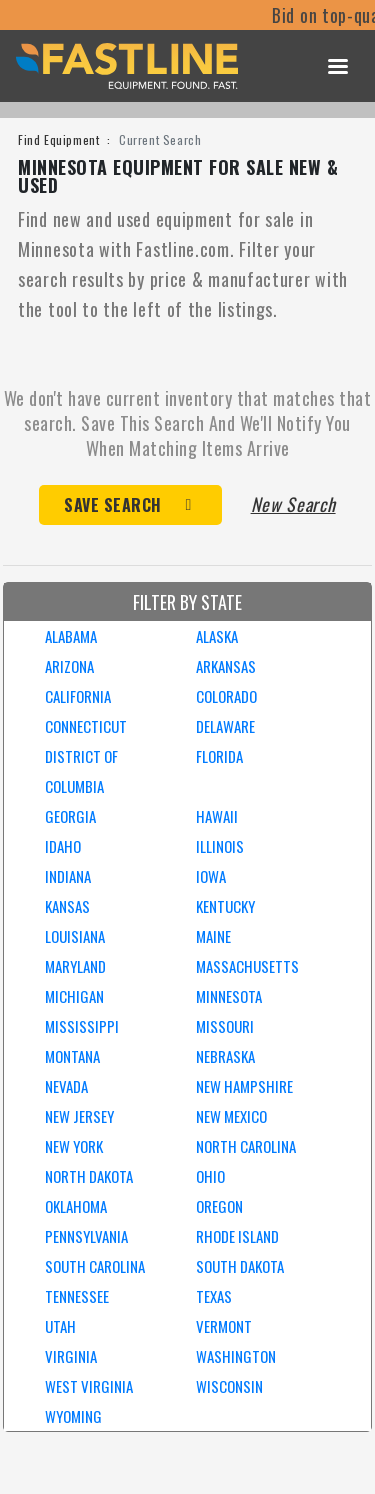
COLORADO (226, 696)
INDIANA (68, 876)
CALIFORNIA (78, 696)
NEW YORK (74, 1146)
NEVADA (66, 1086)
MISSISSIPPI (82, 1026)
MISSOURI (225, 1026)
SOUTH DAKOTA (240, 1266)
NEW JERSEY (79, 1116)
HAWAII (217, 816)
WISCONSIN (229, 1386)
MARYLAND (75, 966)
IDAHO (63, 846)
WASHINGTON (236, 1356)
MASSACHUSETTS (247, 966)
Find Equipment (58, 139)
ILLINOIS (220, 846)
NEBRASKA (225, 1056)
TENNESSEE (77, 1296)
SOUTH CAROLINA (95, 1266)
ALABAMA (71, 636)
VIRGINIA (71, 1356)
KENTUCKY (225, 906)
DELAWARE (225, 726)
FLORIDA (219, 756)
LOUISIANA (75, 936)
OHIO (210, 1176)
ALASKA (217, 636)
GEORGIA (70, 816)
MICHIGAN (74, 996)
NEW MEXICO (231, 1116)
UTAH (60, 1326)
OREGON (219, 1206)
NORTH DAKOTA (89, 1176)
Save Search (113, 505)
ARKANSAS (226, 666)
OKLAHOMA (76, 1206)
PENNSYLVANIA (86, 1236)
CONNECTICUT (86, 726)
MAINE (213, 936)
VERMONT (224, 1326)
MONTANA (72, 1056)
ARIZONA (69, 666)
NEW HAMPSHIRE (244, 1086)
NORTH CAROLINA (246, 1146)
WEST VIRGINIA (89, 1386)
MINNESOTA (229, 996)
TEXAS (214, 1296)
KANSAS (67, 906)
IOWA (211, 876)
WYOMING (73, 1416)
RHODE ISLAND (237, 1236)
